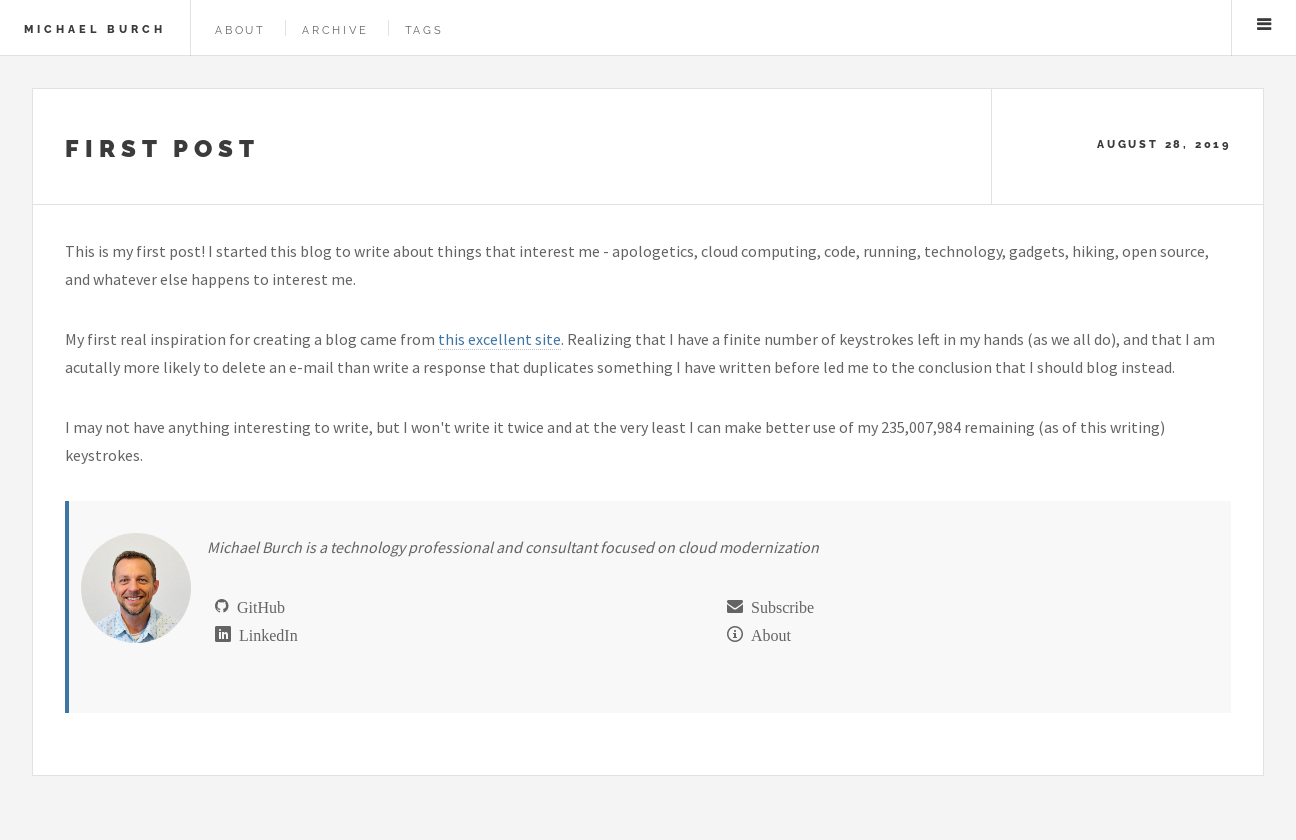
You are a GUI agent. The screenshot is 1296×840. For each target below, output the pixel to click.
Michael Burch (95, 29)
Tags (424, 30)
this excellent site (499, 339)
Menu (1264, 24)
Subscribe (778, 606)
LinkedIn (264, 634)
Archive (335, 30)
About (240, 30)
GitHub (257, 606)
